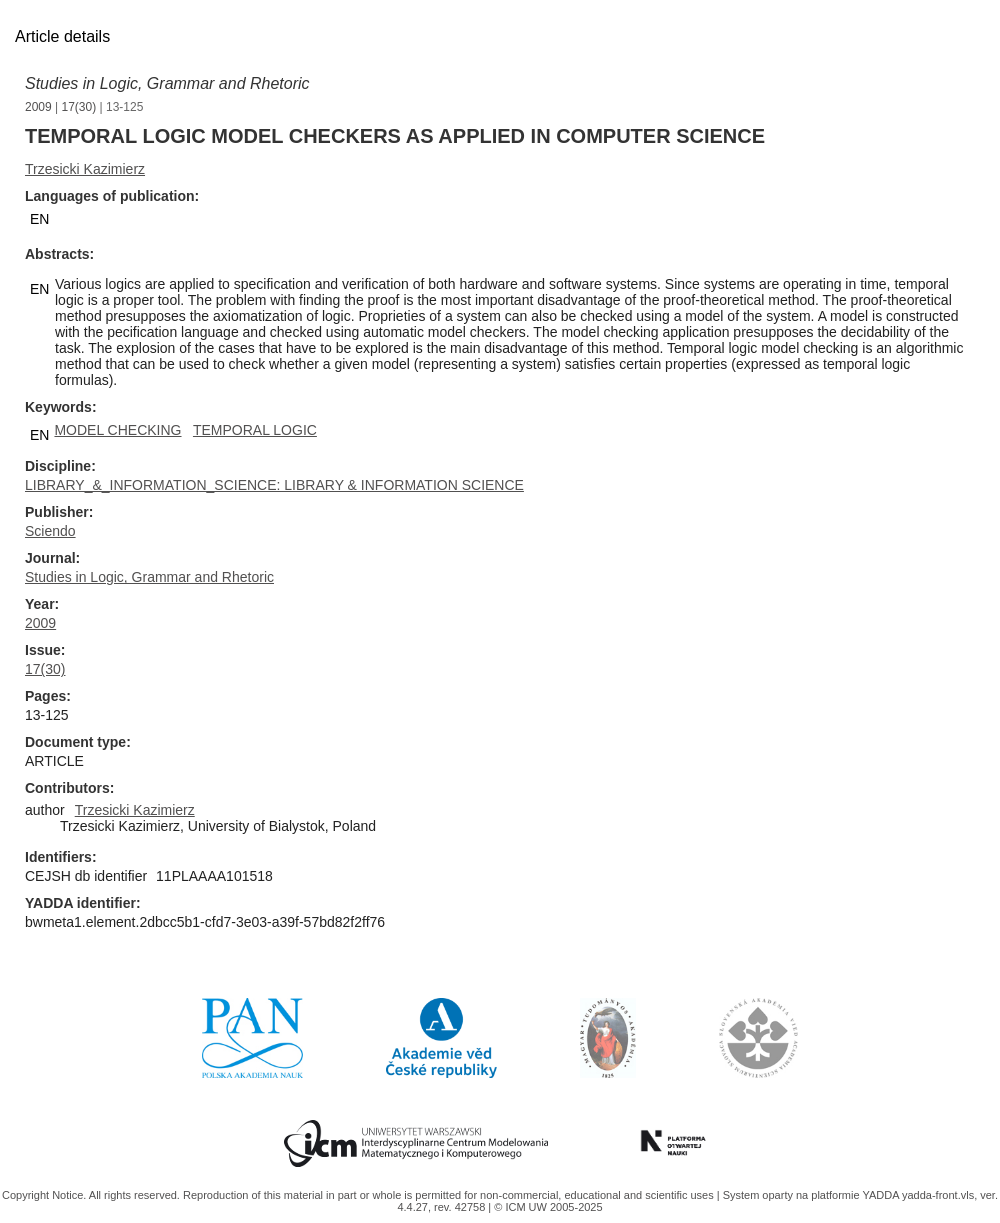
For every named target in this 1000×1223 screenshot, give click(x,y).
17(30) (79, 107)
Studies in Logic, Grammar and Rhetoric (167, 83)
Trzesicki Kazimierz (85, 169)
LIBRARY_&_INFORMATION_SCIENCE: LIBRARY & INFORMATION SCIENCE (274, 485)
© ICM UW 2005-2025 (548, 1207)
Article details (62, 36)
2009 (38, 107)
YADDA (882, 1195)
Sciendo (50, 531)
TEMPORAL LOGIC (255, 430)
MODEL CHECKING (117, 430)
